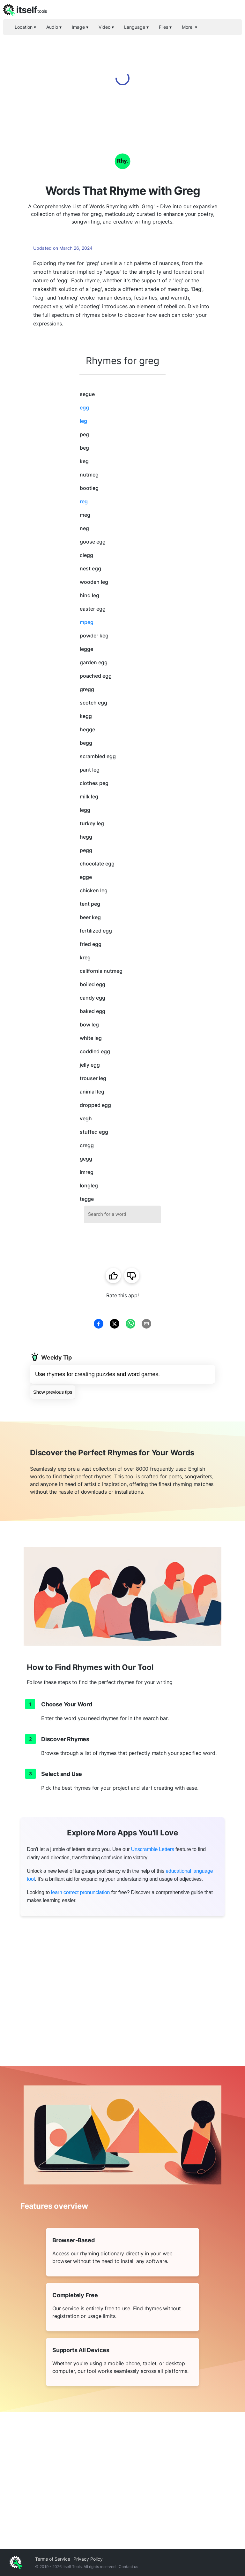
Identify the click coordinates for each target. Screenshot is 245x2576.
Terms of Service (52, 2559)
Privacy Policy (88, 2559)
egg (84, 407)
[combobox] (122, 1214)
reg (84, 501)
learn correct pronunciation (80, 1892)
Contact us (128, 2566)
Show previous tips (52, 1392)
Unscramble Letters (152, 1849)
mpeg (86, 622)
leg (83, 421)
